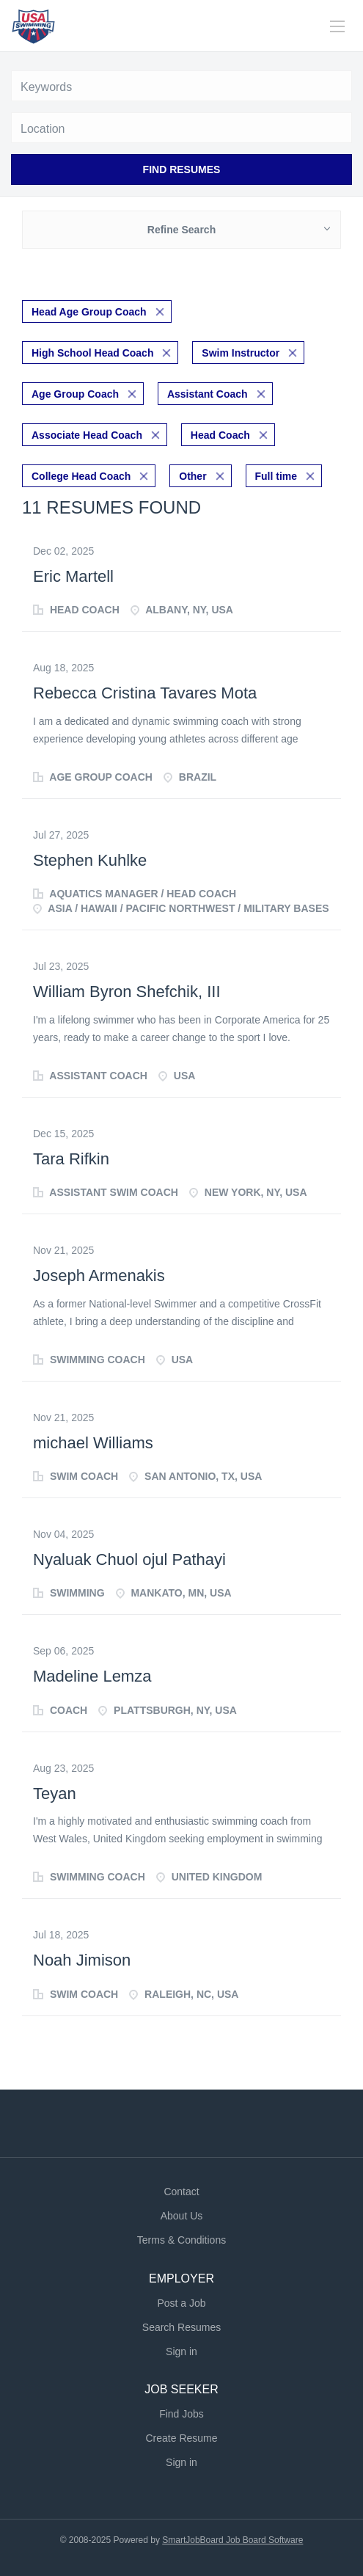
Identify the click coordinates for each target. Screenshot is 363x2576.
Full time (276, 476)
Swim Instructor (240, 353)
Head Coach (220, 435)
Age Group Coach (75, 394)
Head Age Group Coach (89, 312)
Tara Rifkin (71, 1159)
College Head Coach (81, 476)
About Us (182, 2216)
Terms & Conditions (181, 2240)
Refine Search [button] (181, 230)
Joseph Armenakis (99, 1275)
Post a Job (181, 2303)
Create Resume (181, 2438)
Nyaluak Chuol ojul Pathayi (129, 1559)
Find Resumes (182, 169)
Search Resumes (181, 2327)
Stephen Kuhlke (90, 860)
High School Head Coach (92, 353)
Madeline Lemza (92, 1676)
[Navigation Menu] (337, 26)
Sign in (181, 2351)
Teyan (54, 1793)
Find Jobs (181, 2414)
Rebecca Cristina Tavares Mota (145, 693)
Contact (181, 2191)
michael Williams (93, 1443)
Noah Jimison (82, 1960)
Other (192, 476)
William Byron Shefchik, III (127, 991)
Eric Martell (73, 576)
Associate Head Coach (87, 435)
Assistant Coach (207, 394)
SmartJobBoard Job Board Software (232, 2540)
